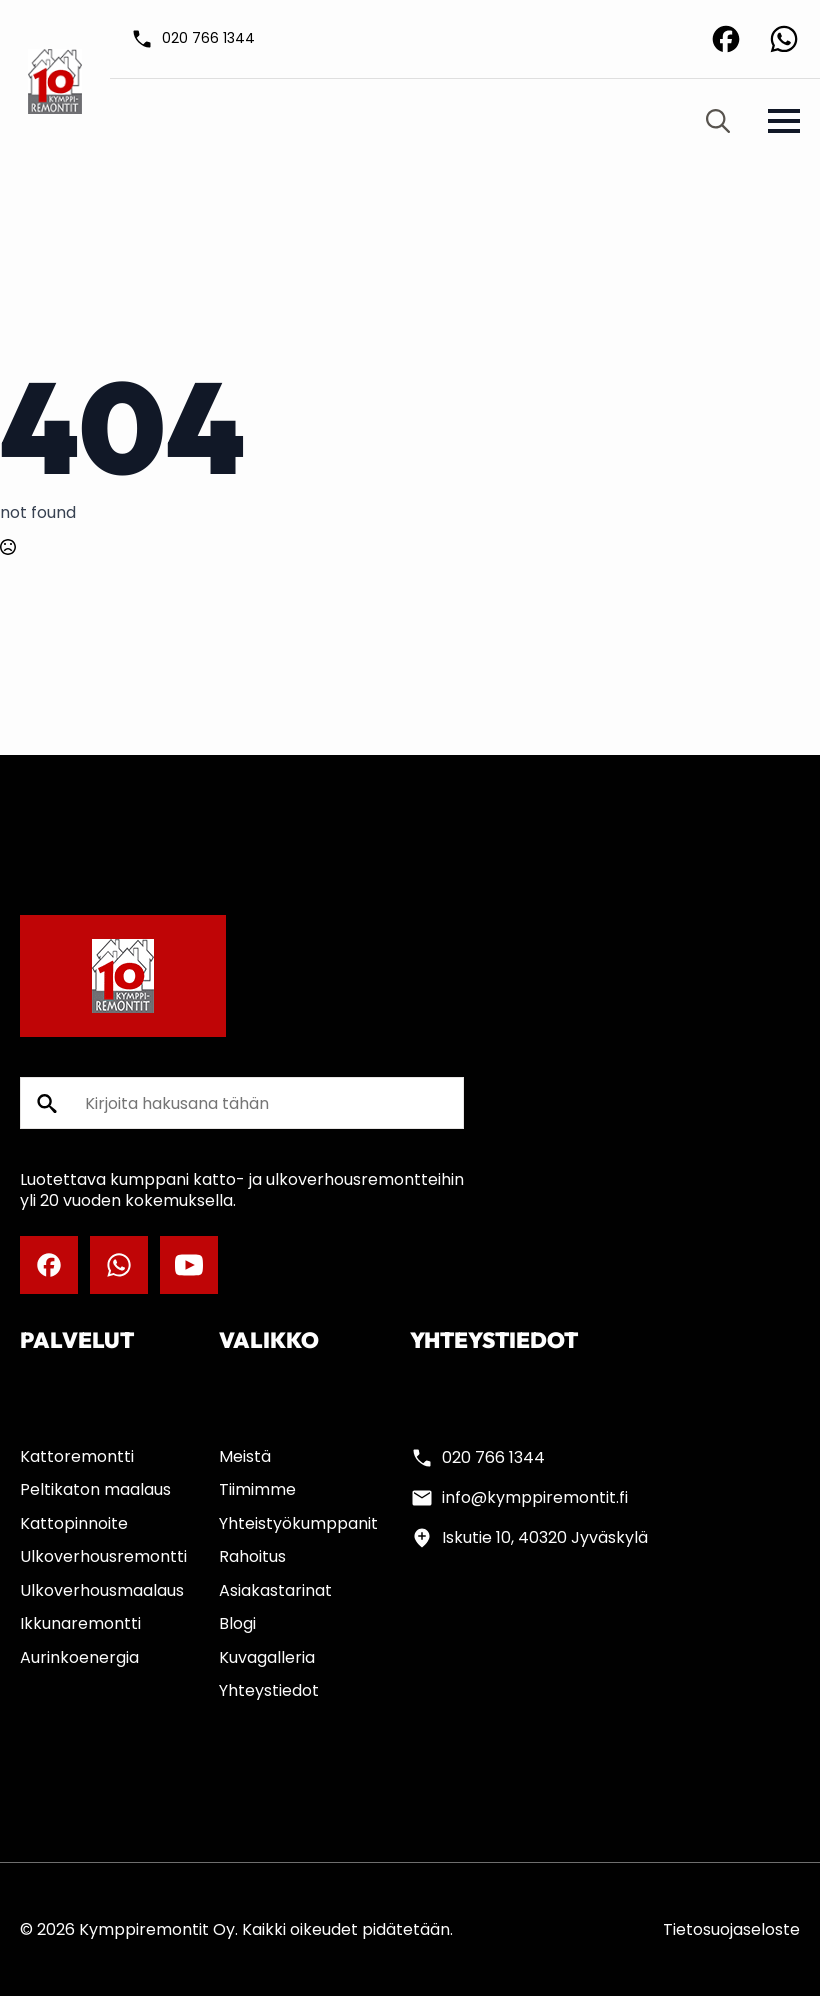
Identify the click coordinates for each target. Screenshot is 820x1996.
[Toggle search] (718, 121)
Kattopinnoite (74, 1523)
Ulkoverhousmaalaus (102, 1590)
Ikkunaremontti (80, 1623)
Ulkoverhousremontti (103, 1556)
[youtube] (189, 1265)
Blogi (237, 1623)
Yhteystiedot (269, 1690)
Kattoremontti (77, 1456)
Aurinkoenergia (79, 1657)
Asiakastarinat (275, 1590)
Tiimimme (257, 1489)
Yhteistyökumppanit (298, 1523)
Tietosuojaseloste (731, 1930)
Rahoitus (252, 1556)
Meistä (245, 1456)
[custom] (726, 39)
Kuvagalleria (267, 1657)
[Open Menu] (784, 121)
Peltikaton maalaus (95, 1489)
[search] (47, 1104)
